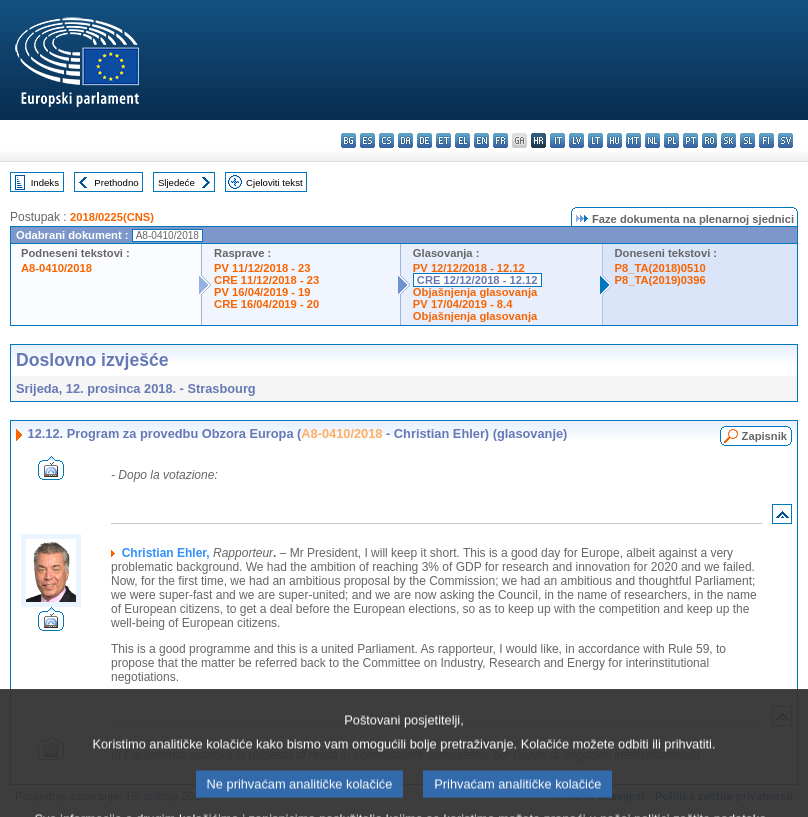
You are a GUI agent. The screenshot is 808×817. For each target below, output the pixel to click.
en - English (481, 140)
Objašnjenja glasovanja (475, 292)
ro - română (709, 140)
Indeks (45, 182)
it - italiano (557, 140)
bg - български (348, 140)
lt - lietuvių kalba (595, 140)
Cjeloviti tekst (274, 182)
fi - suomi (766, 140)
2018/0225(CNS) (112, 217)
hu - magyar (614, 140)
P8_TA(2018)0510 (660, 268)
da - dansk (405, 140)
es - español (367, 140)
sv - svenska (785, 140)
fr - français (500, 140)
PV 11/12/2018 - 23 (262, 268)
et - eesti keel (443, 140)
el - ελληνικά (462, 140)
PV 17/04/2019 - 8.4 (463, 304)
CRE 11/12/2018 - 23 (266, 280)
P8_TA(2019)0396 (660, 280)
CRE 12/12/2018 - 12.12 (477, 280)
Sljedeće (176, 182)
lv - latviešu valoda (576, 140)
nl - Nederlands (652, 140)
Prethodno (116, 182)
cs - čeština (386, 140)
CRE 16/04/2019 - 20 (266, 304)
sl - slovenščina (747, 140)
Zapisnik (764, 436)
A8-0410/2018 (56, 268)
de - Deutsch (424, 140)
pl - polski (671, 140)
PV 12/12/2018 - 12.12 (469, 268)
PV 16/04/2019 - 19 (262, 292)
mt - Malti (633, 140)
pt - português (690, 140)
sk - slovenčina (728, 140)
